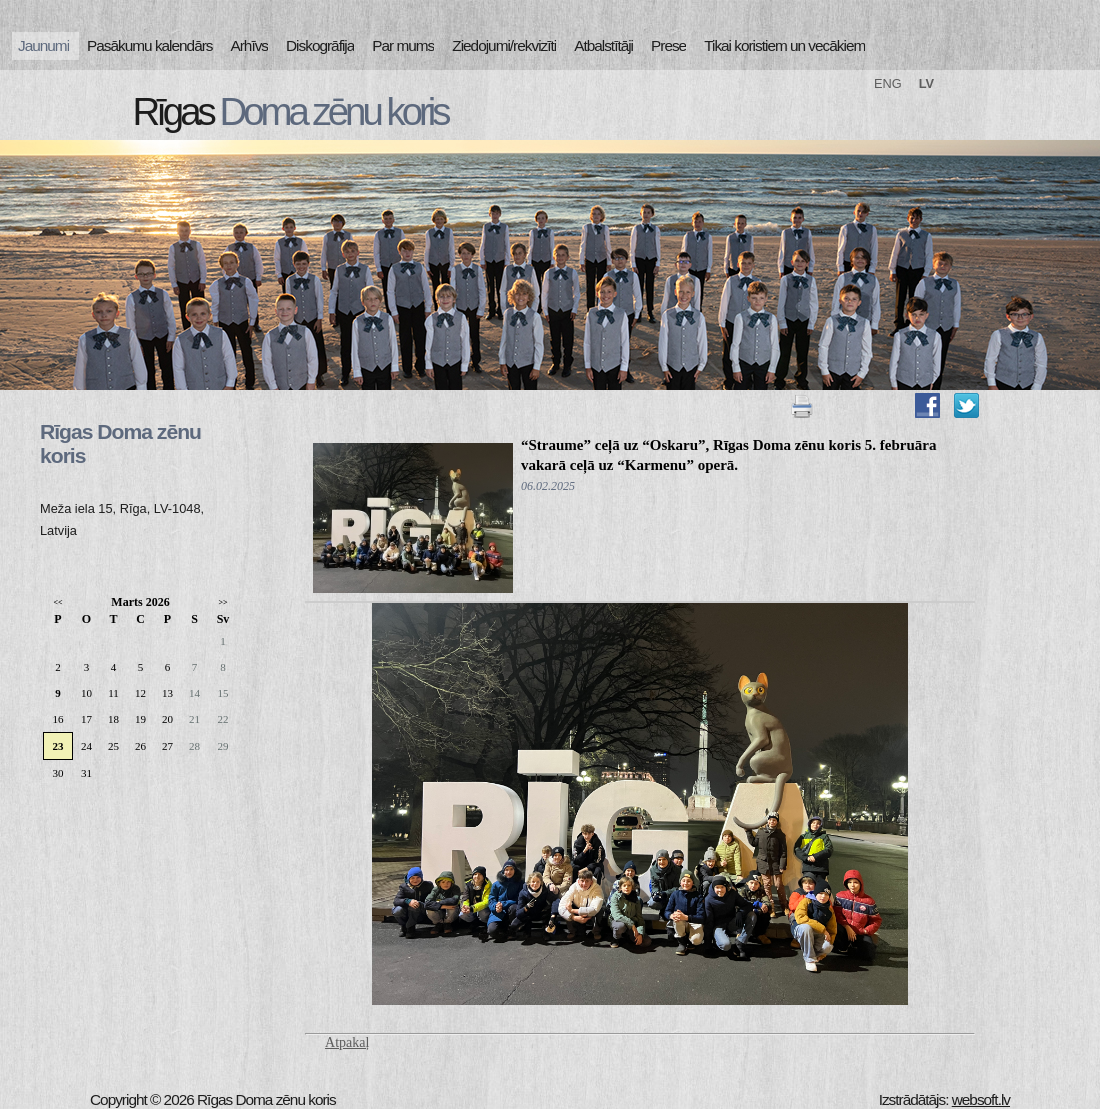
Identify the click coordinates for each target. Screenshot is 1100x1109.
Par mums (403, 45)
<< (57, 602)
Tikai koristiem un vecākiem (784, 45)
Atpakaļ (347, 1042)
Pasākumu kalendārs (149, 45)
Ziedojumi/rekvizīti (504, 45)
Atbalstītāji (603, 45)
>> (222, 602)
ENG (888, 83)
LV (926, 83)
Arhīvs (250, 45)
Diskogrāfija (320, 45)
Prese (668, 45)
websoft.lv (981, 1099)
